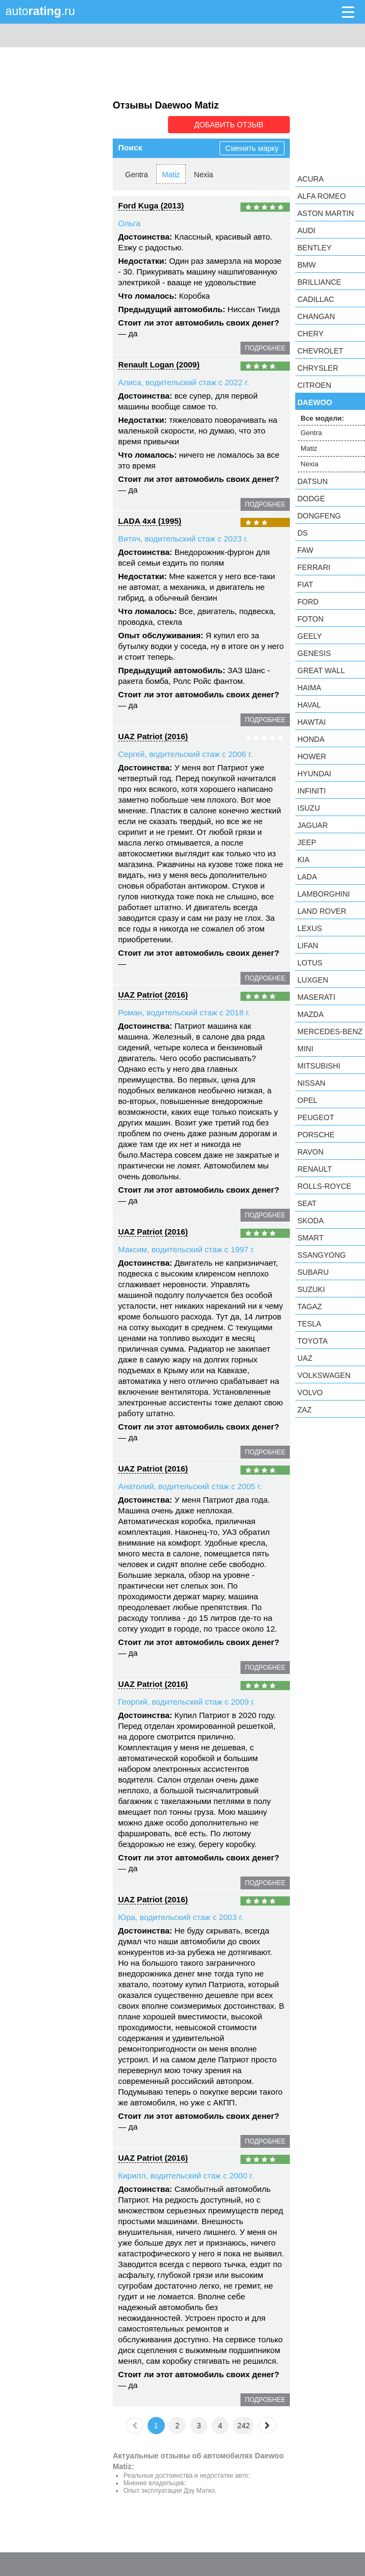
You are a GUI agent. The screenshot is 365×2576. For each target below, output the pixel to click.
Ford (308, 601)
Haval (309, 705)
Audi (306, 230)
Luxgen (312, 980)
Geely (309, 636)
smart (310, 1237)
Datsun (312, 481)
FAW (305, 550)
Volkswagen (324, 1375)
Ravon (310, 1152)
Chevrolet (320, 351)
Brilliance (319, 282)
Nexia (203, 174)
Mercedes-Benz (329, 1031)
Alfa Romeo (321, 196)
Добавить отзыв (229, 124)
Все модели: (322, 418)
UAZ (304, 1358)
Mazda (310, 1014)
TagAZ (309, 1306)
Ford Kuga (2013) (151, 205)
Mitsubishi (318, 1066)
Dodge (311, 498)
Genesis (314, 653)
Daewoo (314, 402)
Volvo (310, 1392)
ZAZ (304, 1409)
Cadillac (315, 299)
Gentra (136, 174)
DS (302, 533)
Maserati (316, 997)
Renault (314, 1169)
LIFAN (307, 945)
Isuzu (308, 808)
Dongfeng (319, 515)
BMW (306, 265)
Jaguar (312, 825)
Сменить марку (252, 148)
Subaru (312, 1272)
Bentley (314, 247)
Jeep (306, 842)
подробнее (265, 348)
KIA (303, 859)
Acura (310, 179)
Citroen (314, 385)
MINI (305, 1048)
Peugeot (315, 1117)
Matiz (171, 174)
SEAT (307, 1203)
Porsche (315, 1134)
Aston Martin (325, 213)
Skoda (310, 1220)
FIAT (305, 584)
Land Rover (321, 911)
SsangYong (321, 1255)
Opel (307, 1100)
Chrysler (317, 368)
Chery (310, 333)
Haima (309, 687)
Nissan (311, 1083)
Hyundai (314, 773)
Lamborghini (323, 894)
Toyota (312, 1341)
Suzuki (311, 1289)
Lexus (309, 928)
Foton (310, 619)
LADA (307, 876)
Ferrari (313, 567)
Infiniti (311, 790)
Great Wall (321, 670)
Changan (316, 316)
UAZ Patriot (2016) (153, 736)
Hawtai (311, 722)
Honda (311, 739)
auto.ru (40, 11)
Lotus (310, 962)
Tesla (309, 1323)
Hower (311, 756)
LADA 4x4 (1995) (149, 520)
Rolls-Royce (324, 1186)
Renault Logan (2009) (159, 364)
